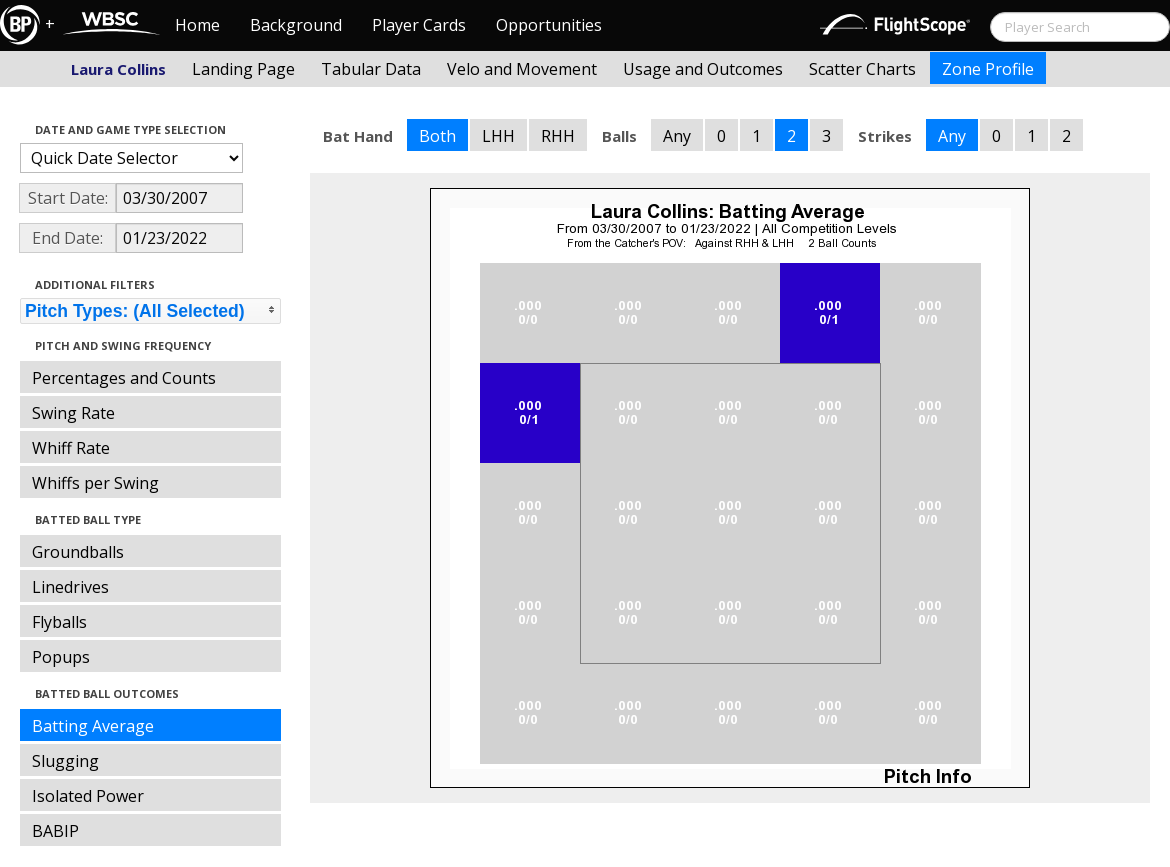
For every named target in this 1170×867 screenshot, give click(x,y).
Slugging (65, 761)
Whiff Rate (71, 448)
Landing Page (243, 69)
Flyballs (59, 622)
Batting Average (93, 726)
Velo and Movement (522, 69)
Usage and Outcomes (703, 69)
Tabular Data (371, 69)
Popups (61, 657)
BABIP (55, 831)
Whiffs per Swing (95, 483)
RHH (558, 136)
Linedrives (70, 587)
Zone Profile (988, 69)
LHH (498, 136)
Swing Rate (73, 413)
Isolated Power (88, 796)
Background (296, 25)
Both (437, 136)
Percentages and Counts (124, 378)
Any (677, 136)
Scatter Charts (862, 69)
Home (197, 25)
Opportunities (549, 25)
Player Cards (419, 25)
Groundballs (78, 552)
